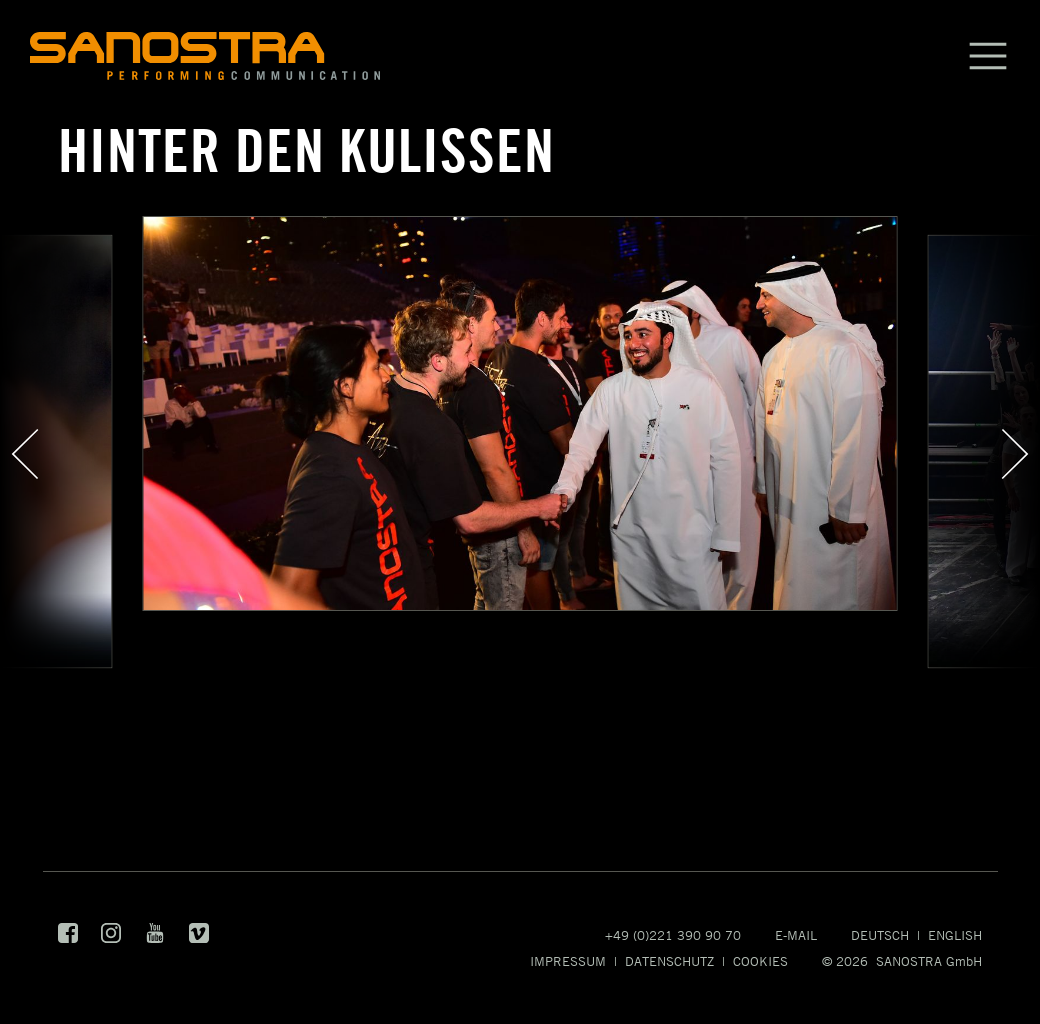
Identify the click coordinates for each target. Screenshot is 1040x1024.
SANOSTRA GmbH (929, 961)
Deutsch (880, 935)
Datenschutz (669, 961)
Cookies (760, 961)
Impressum (568, 961)
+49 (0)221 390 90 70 (673, 935)
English (955, 935)
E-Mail (796, 935)
